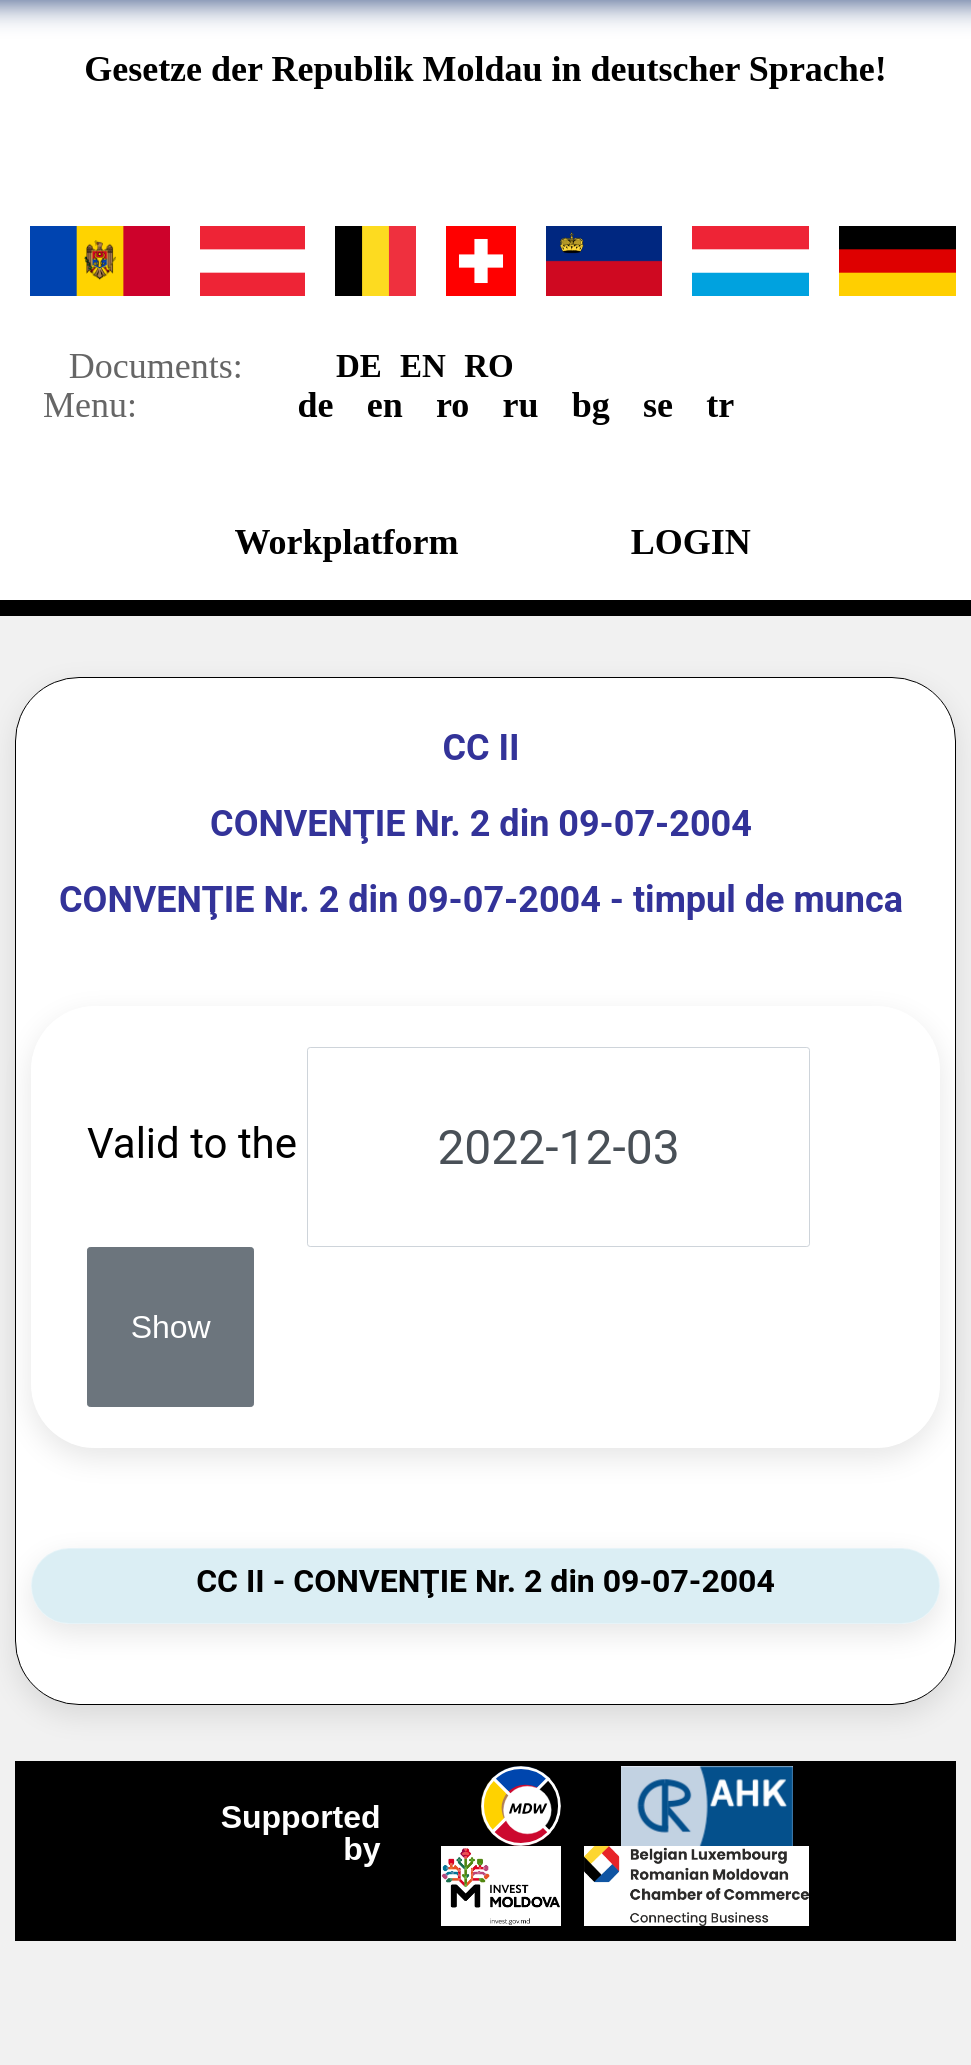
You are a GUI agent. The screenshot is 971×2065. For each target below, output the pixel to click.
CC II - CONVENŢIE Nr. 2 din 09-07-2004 (485, 1581)
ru (521, 405)
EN (423, 371)
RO (489, 371)
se (658, 405)
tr (720, 405)
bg (591, 405)
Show (171, 1327)
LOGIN (691, 548)
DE (359, 371)
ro (452, 405)
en (385, 405)
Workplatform (346, 548)
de (316, 405)
